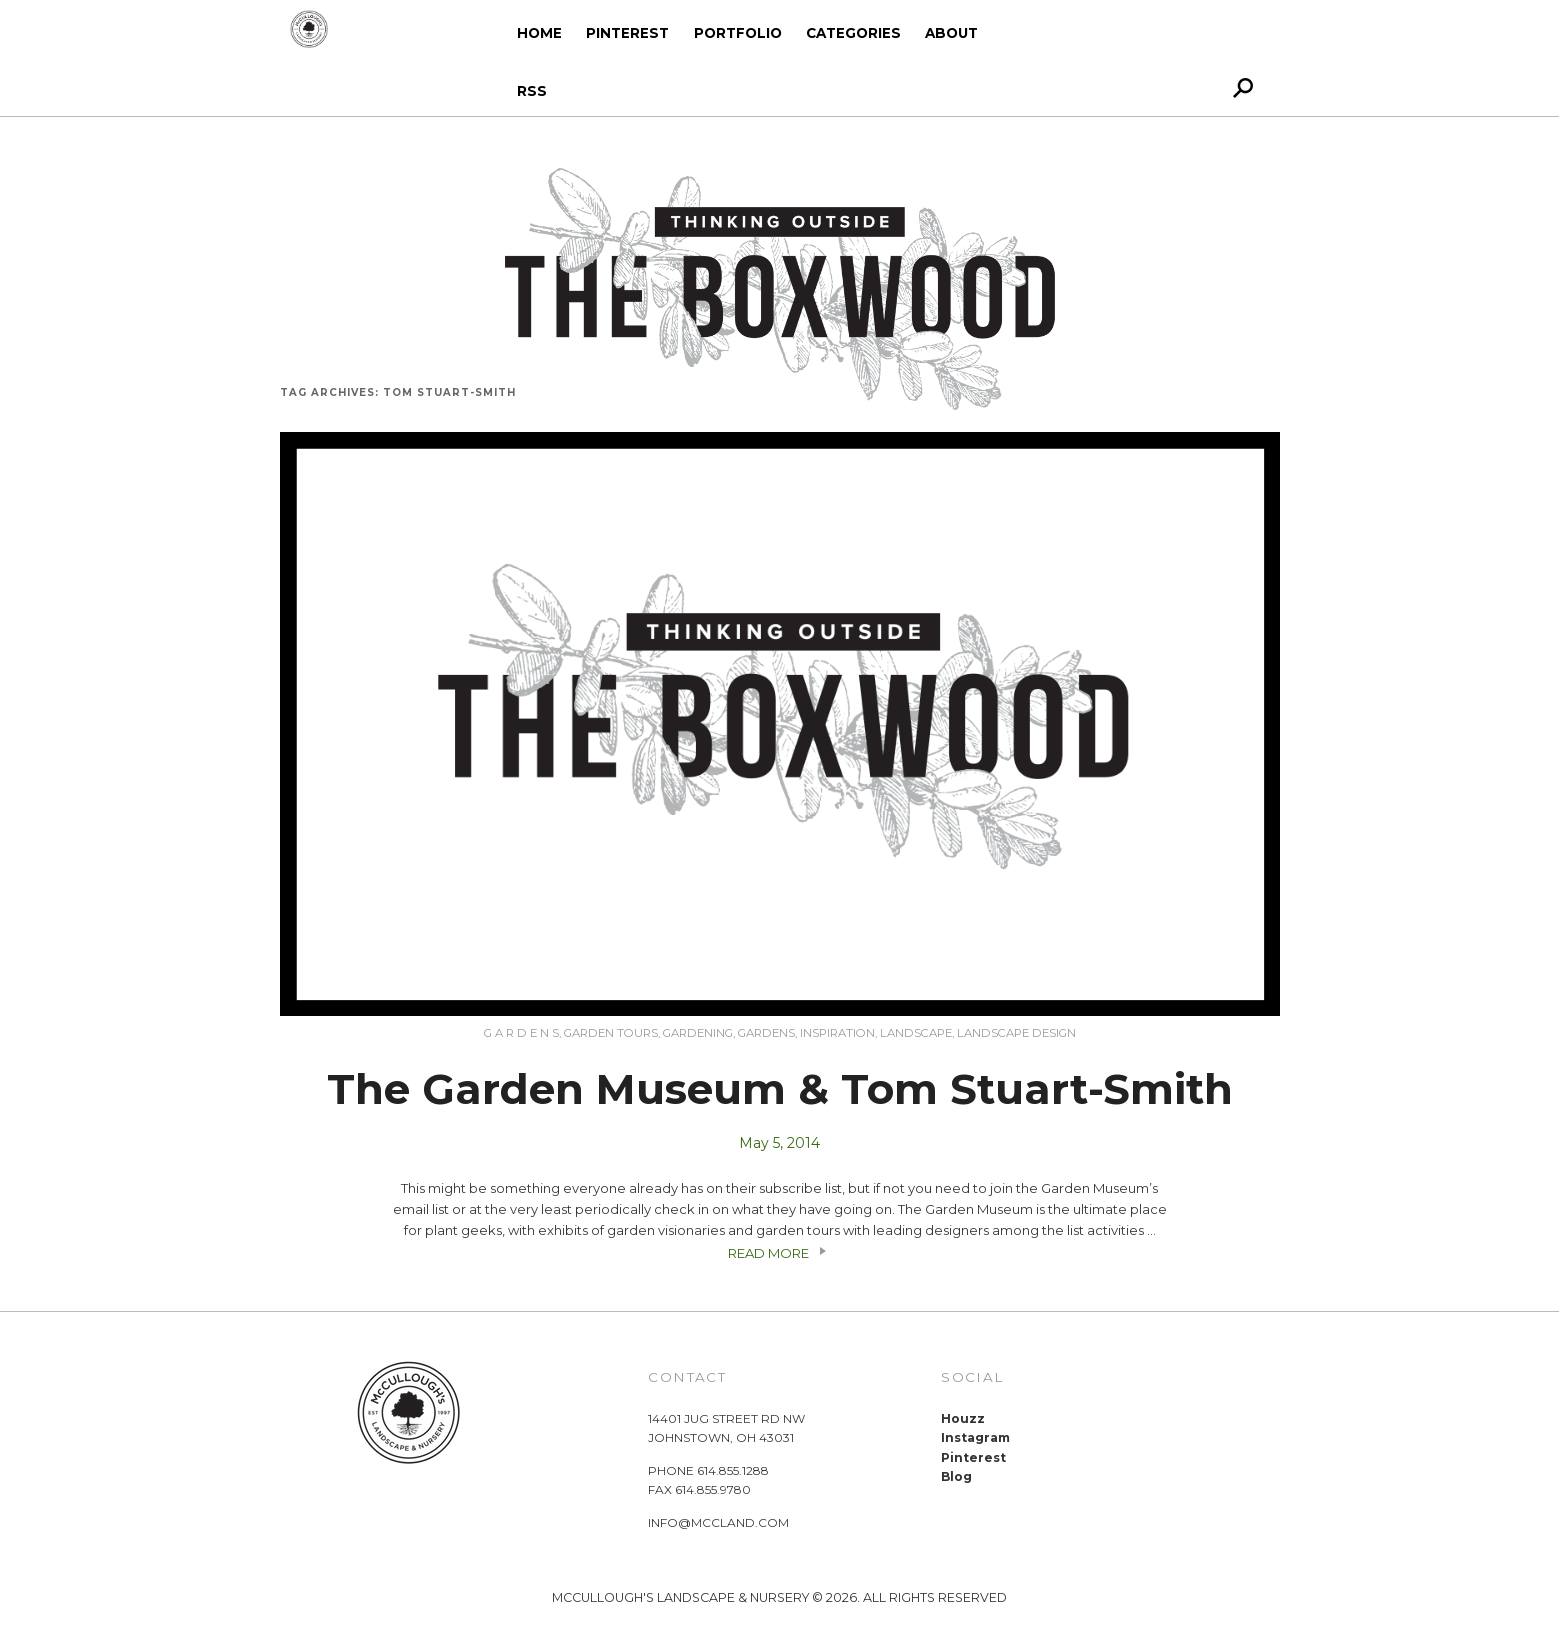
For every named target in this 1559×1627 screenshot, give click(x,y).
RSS (532, 91)
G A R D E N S (521, 1033)
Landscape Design (1016, 1033)
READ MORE (780, 1253)
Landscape (916, 1033)
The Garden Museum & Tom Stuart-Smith (780, 1089)
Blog (956, 1476)
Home (539, 33)
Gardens (766, 1033)
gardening (698, 1033)
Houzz (963, 1418)
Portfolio (738, 33)
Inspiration (837, 1033)
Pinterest (627, 33)
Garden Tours (611, 1033)
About (951, 33)
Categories (853, 33)
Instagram (975, 1437)
